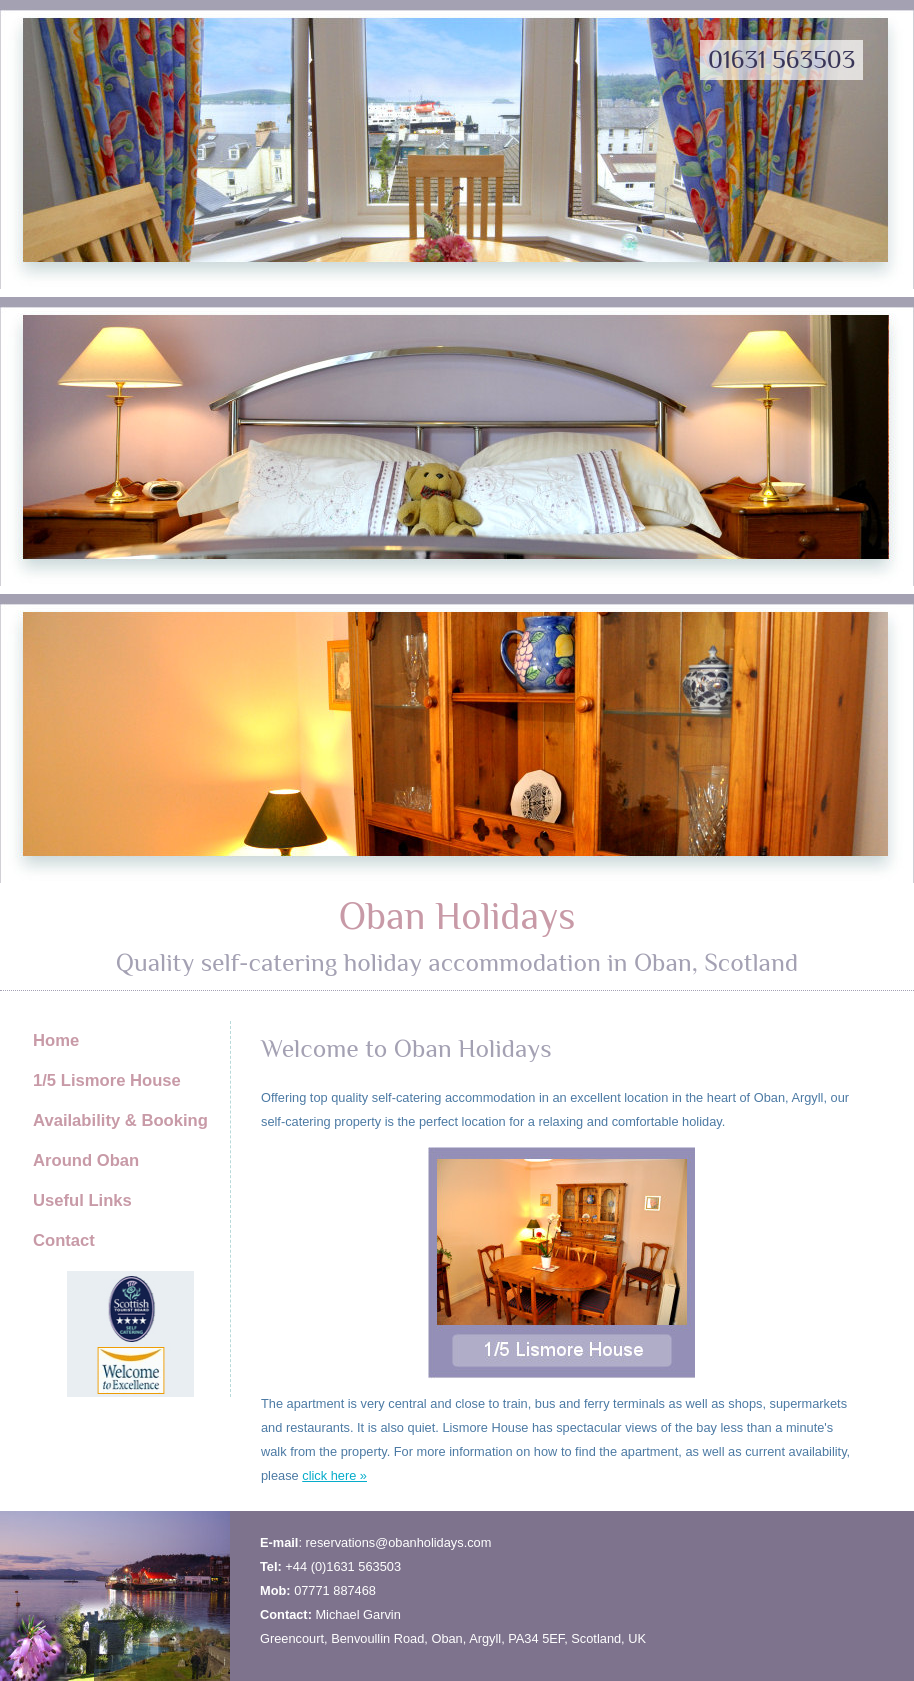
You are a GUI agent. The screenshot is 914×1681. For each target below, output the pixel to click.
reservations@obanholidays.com (399, 1542)
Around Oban (86, 1160)
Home (56, 1040)
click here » (334, 1475)
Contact (64, 1240)
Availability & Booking (120, 1120)
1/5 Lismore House (107, 1080)
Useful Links (82, 1200)
